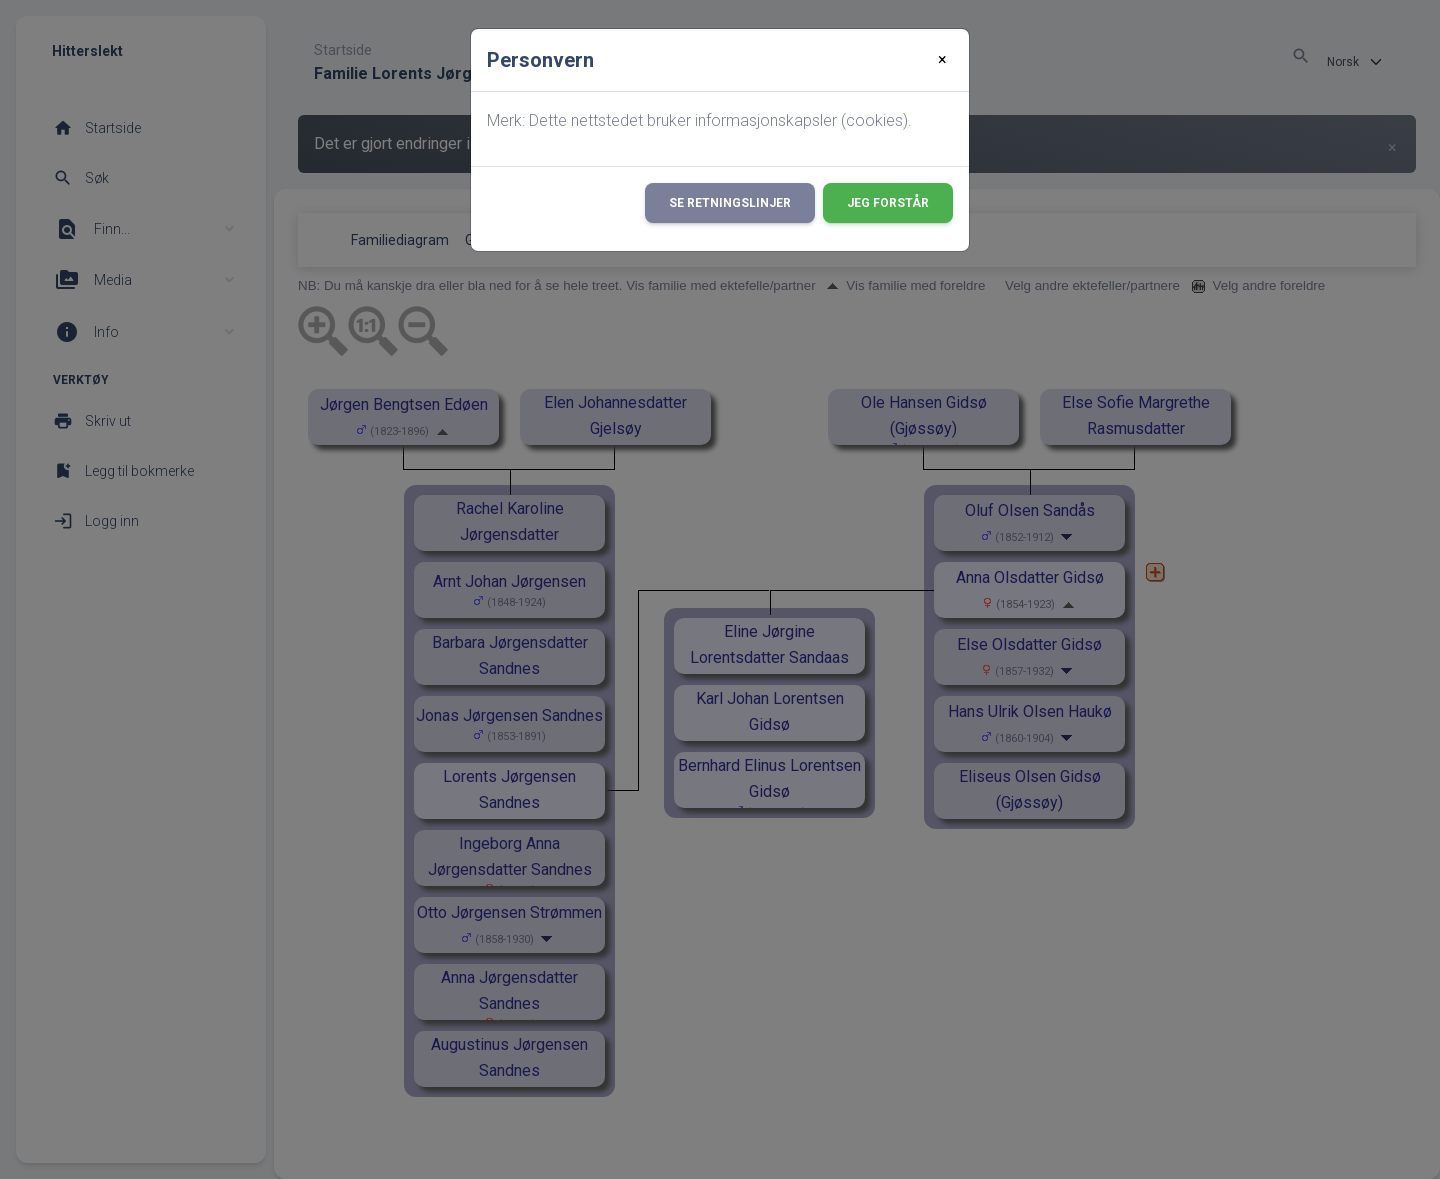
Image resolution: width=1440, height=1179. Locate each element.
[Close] (942, 60)
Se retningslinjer (730, 203)
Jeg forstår (888, 203)
